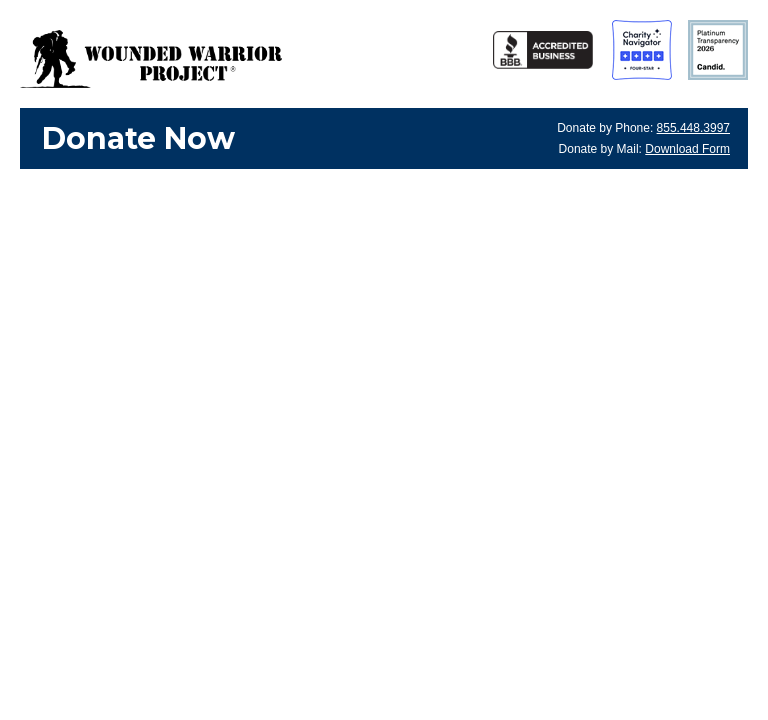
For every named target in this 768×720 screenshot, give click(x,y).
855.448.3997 (693, 128)
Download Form (687, 149)
